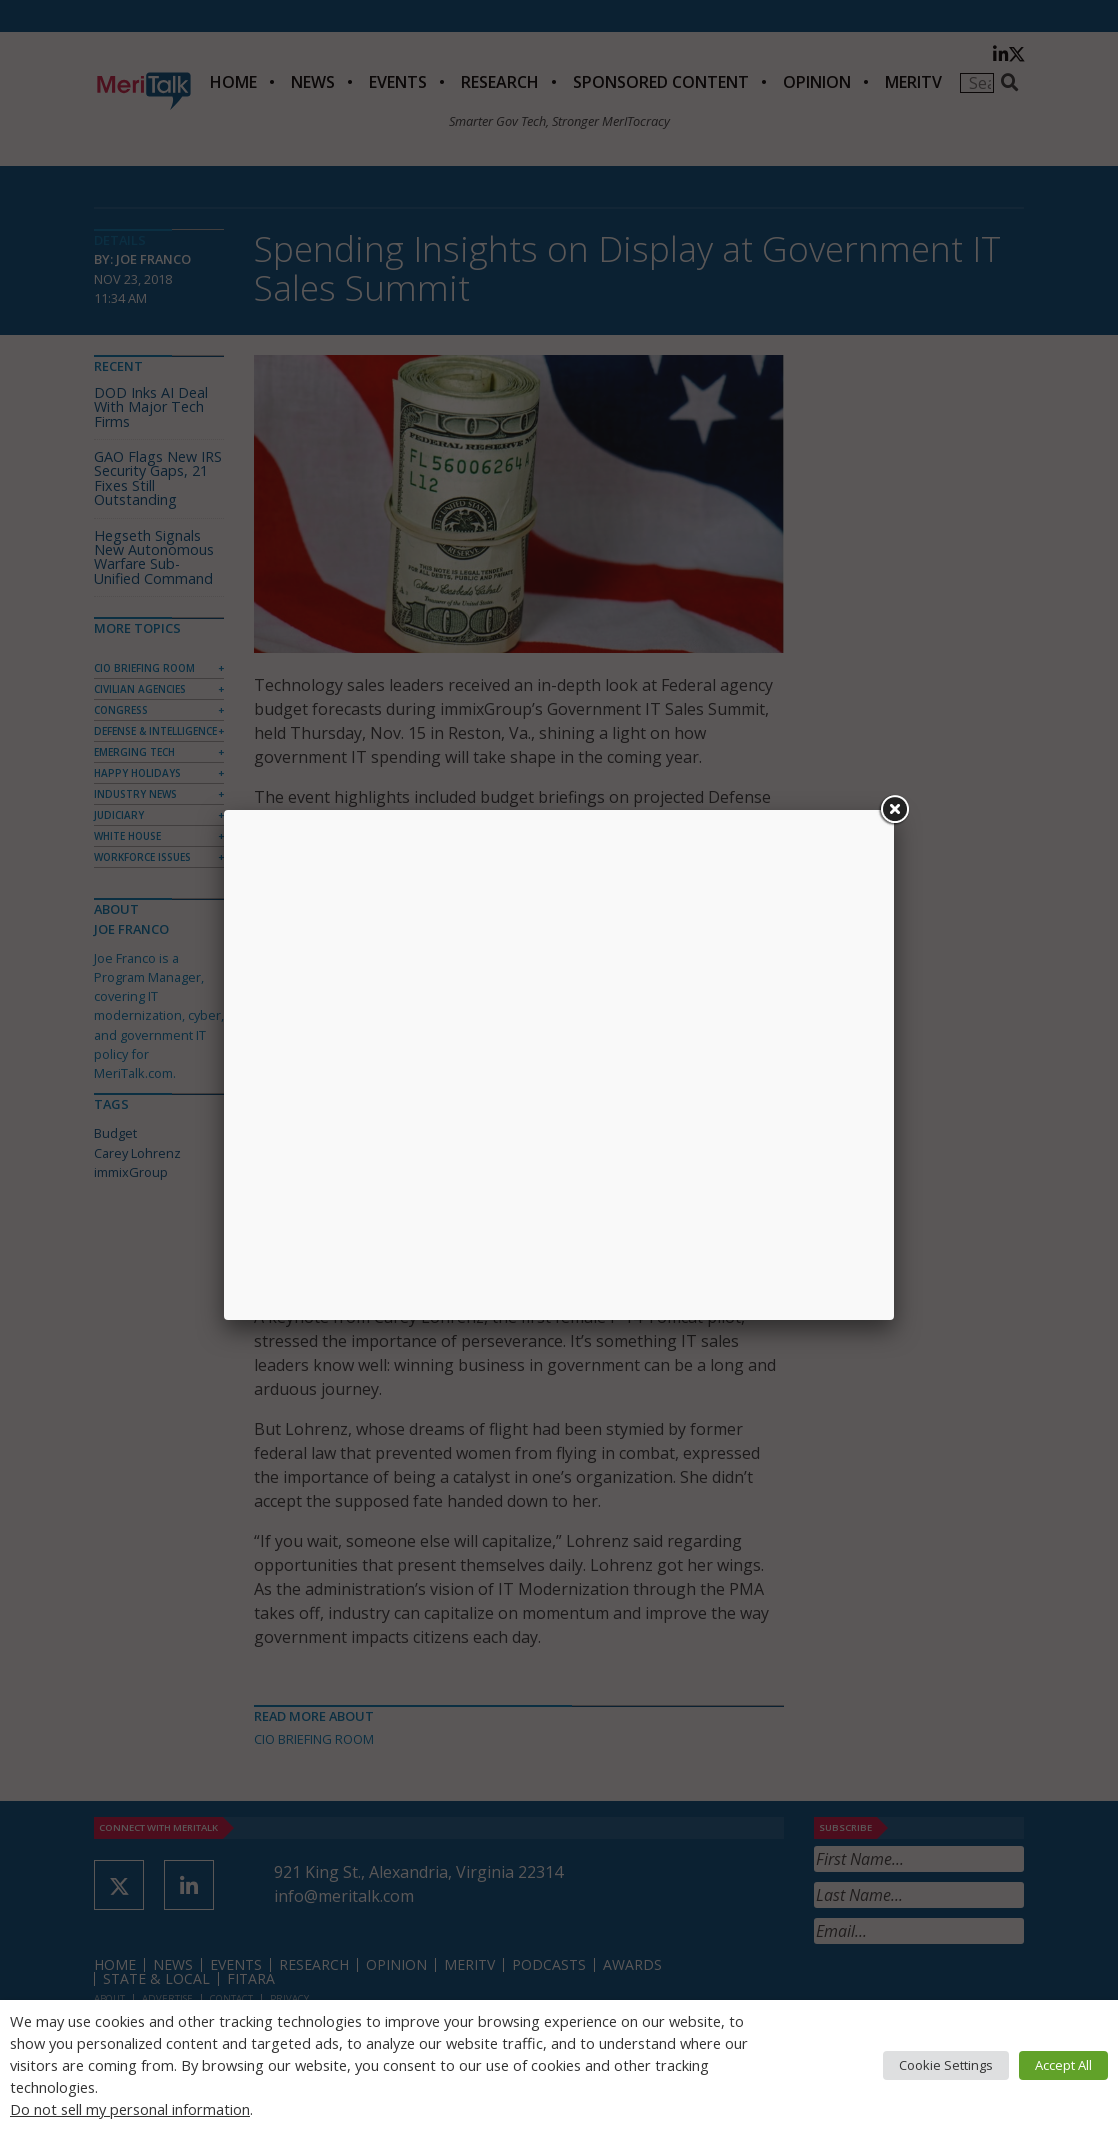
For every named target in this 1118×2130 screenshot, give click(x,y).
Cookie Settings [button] (946, 2065)
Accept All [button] (1063, 2065)
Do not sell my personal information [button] (130, 2109)
